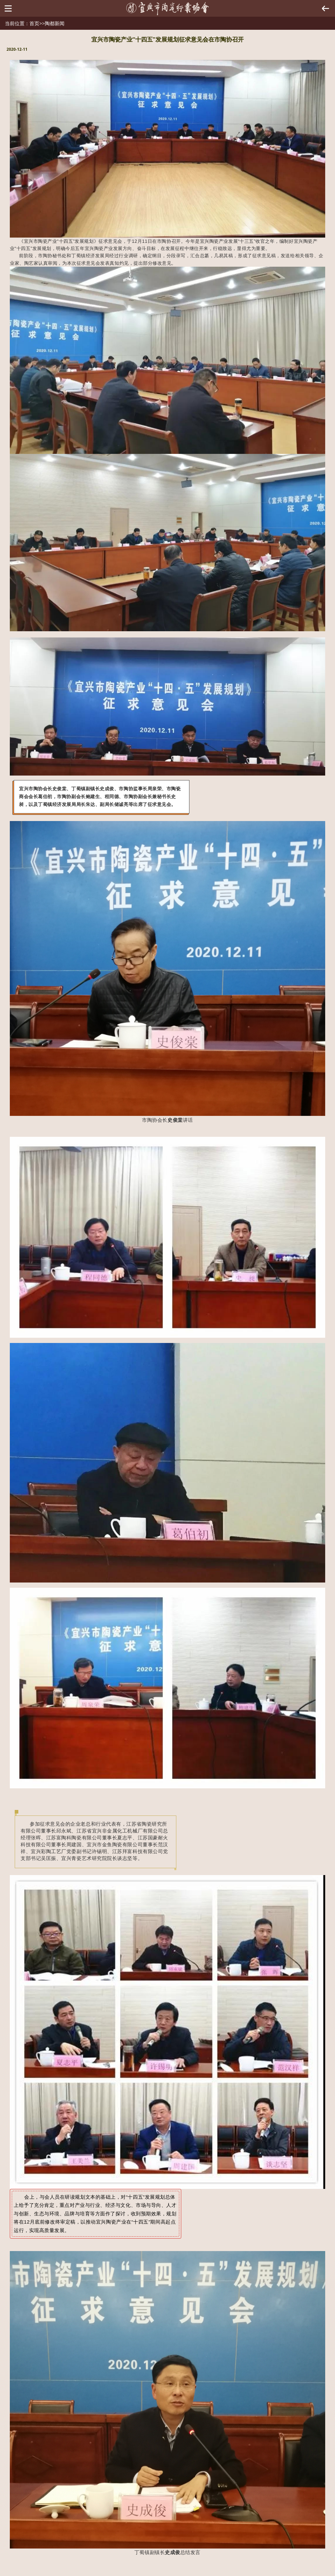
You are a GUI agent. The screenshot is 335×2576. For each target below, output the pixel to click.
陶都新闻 (54, 23)
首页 (34, 23)
